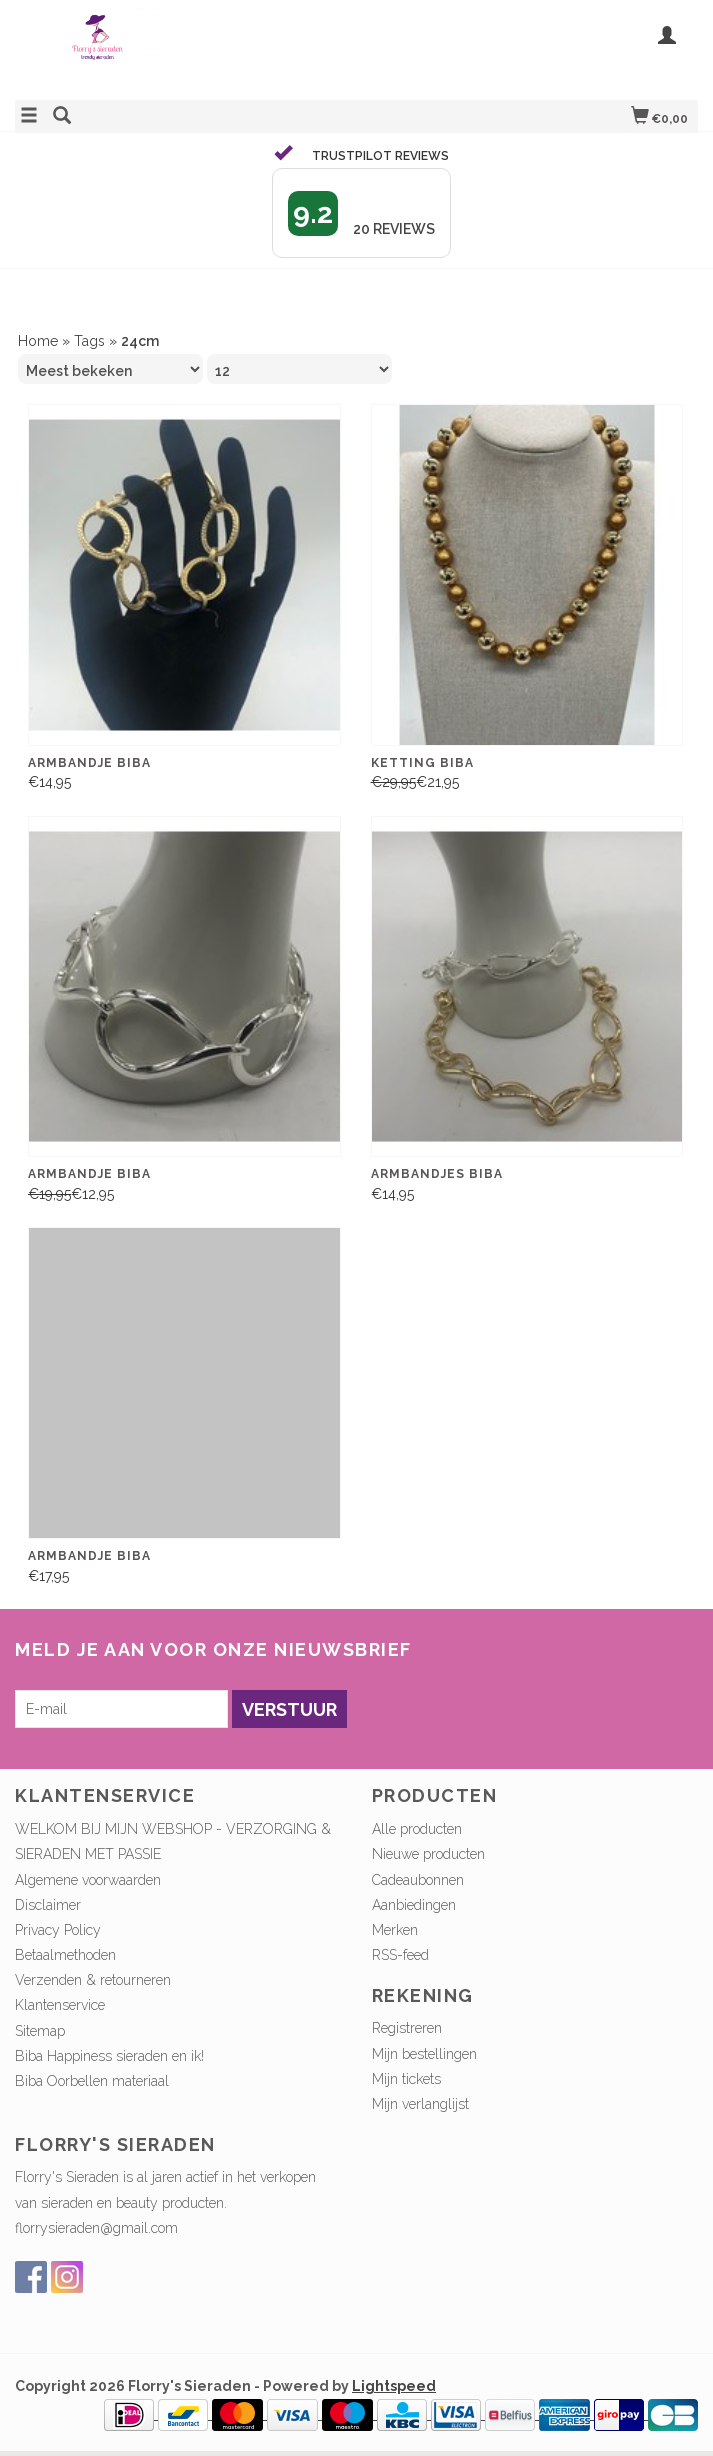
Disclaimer (48, 1905)
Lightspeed (394, 2386)
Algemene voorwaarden (88, 1880)
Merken (395, 1930)
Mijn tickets (406, 2079)
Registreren (407, 2028)
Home (38, 341)
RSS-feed (400, 1955)
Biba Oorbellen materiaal (92, 2081)
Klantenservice (60, 2005)
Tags (89, 341)
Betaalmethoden (65, 1955)
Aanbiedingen (414, 1905)
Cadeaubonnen (418, 1880)
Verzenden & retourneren (93, 1980)
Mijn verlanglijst (420, 2104)
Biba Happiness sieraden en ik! (109, 2056)
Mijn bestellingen (424, 2054)
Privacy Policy (58, 1930)
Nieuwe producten (428, 1854)
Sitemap (40, 2031)
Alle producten (417, 1829)
